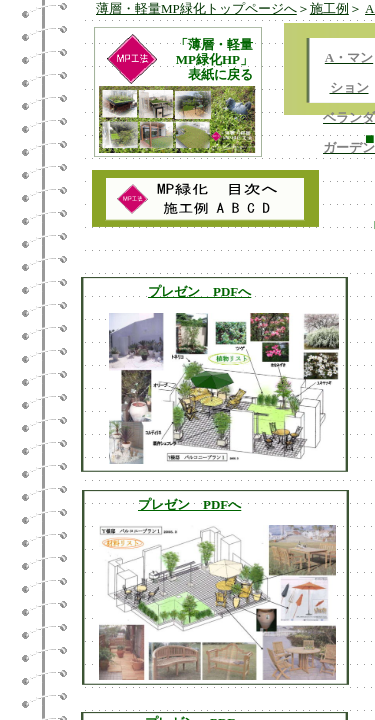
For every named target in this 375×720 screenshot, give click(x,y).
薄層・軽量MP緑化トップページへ (196, 8)
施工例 (329, 8)
